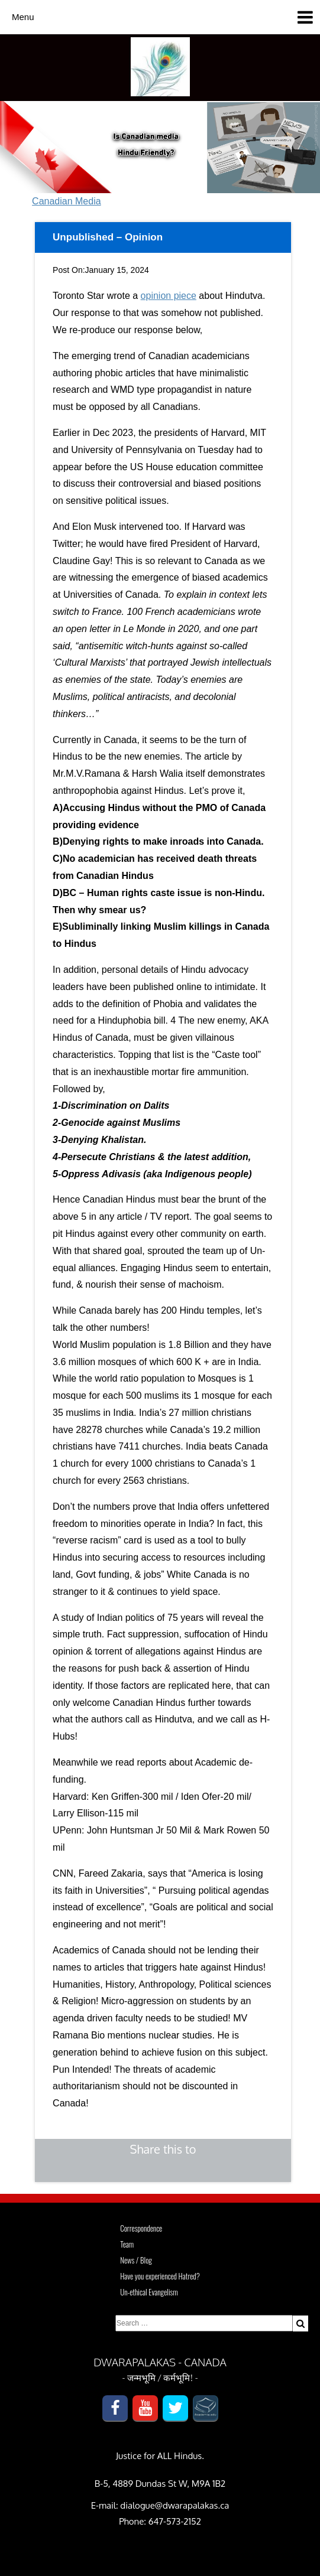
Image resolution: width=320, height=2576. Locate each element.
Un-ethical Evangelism (149, 2292)
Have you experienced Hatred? (160, 2276)
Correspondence (141, 2228)
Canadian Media (66, 201)
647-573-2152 (174, 2521)
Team (127, 2244)
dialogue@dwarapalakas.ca (174, 2505)
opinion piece (168, 296)
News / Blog (136, 2260)
